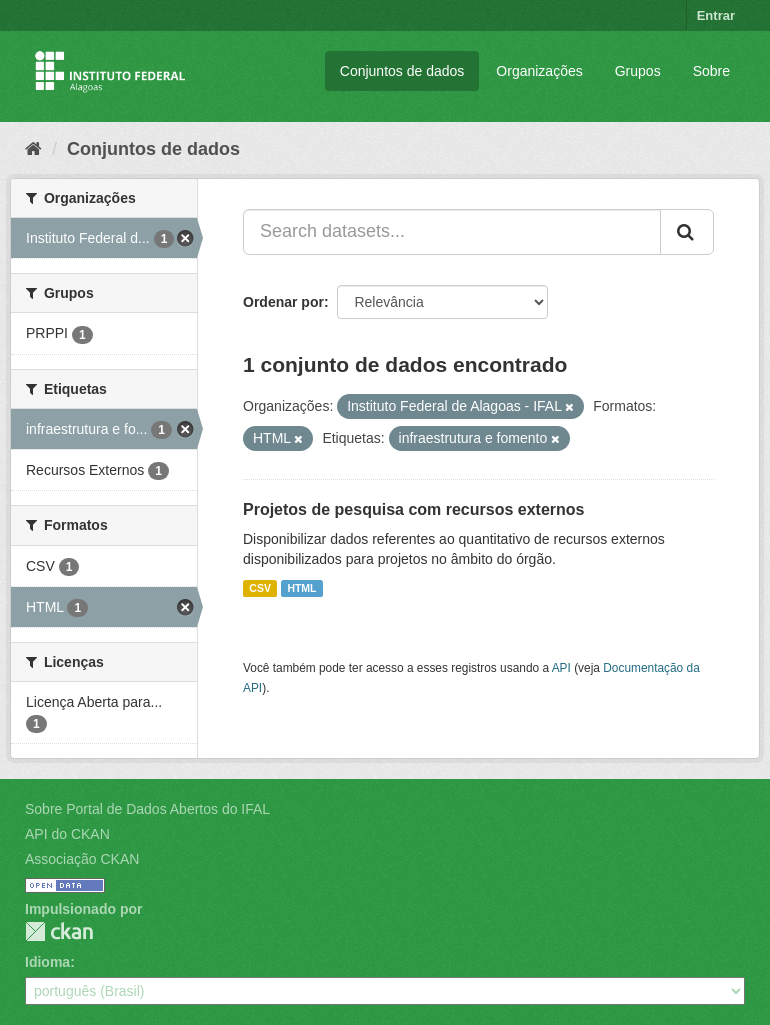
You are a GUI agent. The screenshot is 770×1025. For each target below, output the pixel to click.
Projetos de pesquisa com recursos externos (413, 509)
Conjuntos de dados (402, 71)
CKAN (59, 931)
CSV (260, 588)
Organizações (539, 71)
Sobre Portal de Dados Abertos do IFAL (147, 809)
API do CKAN (67, 834)
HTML (301, 588)
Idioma (47, 962)
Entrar (716, 15)
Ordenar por (283, 302)
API (561, 668)
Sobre (711, 71)
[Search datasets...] (452, 232)
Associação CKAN (82, 859)
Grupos (638, 71)
